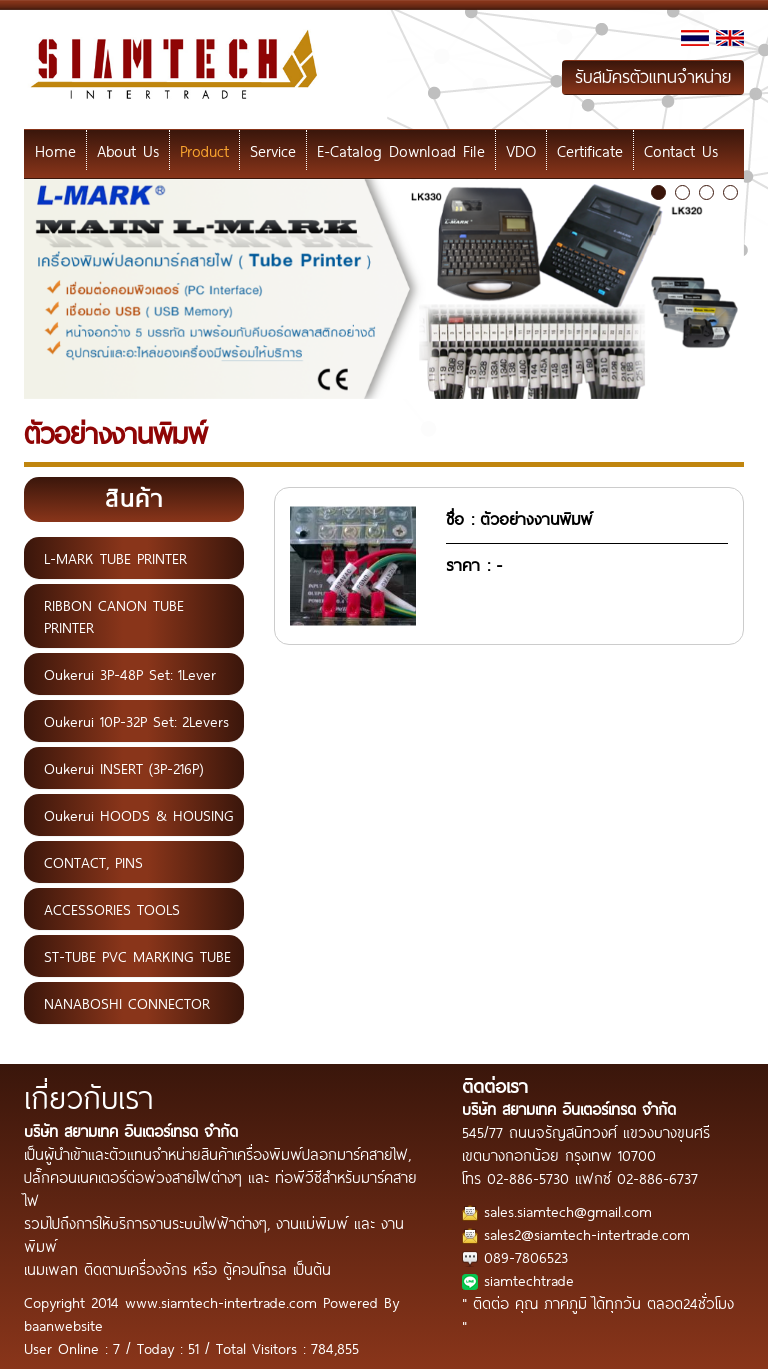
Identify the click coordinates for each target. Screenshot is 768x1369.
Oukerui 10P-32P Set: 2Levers (136, 721)
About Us (128, 150)
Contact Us (681, 150)
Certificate (590, 150)
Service (273, 150)
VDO (521, 150)
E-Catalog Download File (401, 150)
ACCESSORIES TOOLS (112, 909)
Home (55, 150)
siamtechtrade (529, 1279)
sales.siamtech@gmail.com (568, 1210)
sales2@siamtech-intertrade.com (587, 1233)
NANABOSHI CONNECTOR (127, 1003)
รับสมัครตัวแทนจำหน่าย (653, 77)
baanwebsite (63, 1324)
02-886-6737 (657, 1177)
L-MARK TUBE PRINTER (115, 558)
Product (204, 150)
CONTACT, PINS (93, 862)
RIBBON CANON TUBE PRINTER (114, 616)
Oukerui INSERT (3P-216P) (123, 768)
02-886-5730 (528, 1177)
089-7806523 (526, 1256)
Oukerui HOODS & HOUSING (139, 815)
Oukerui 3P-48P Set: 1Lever (130, 674)
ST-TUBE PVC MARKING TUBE (137, 956)
